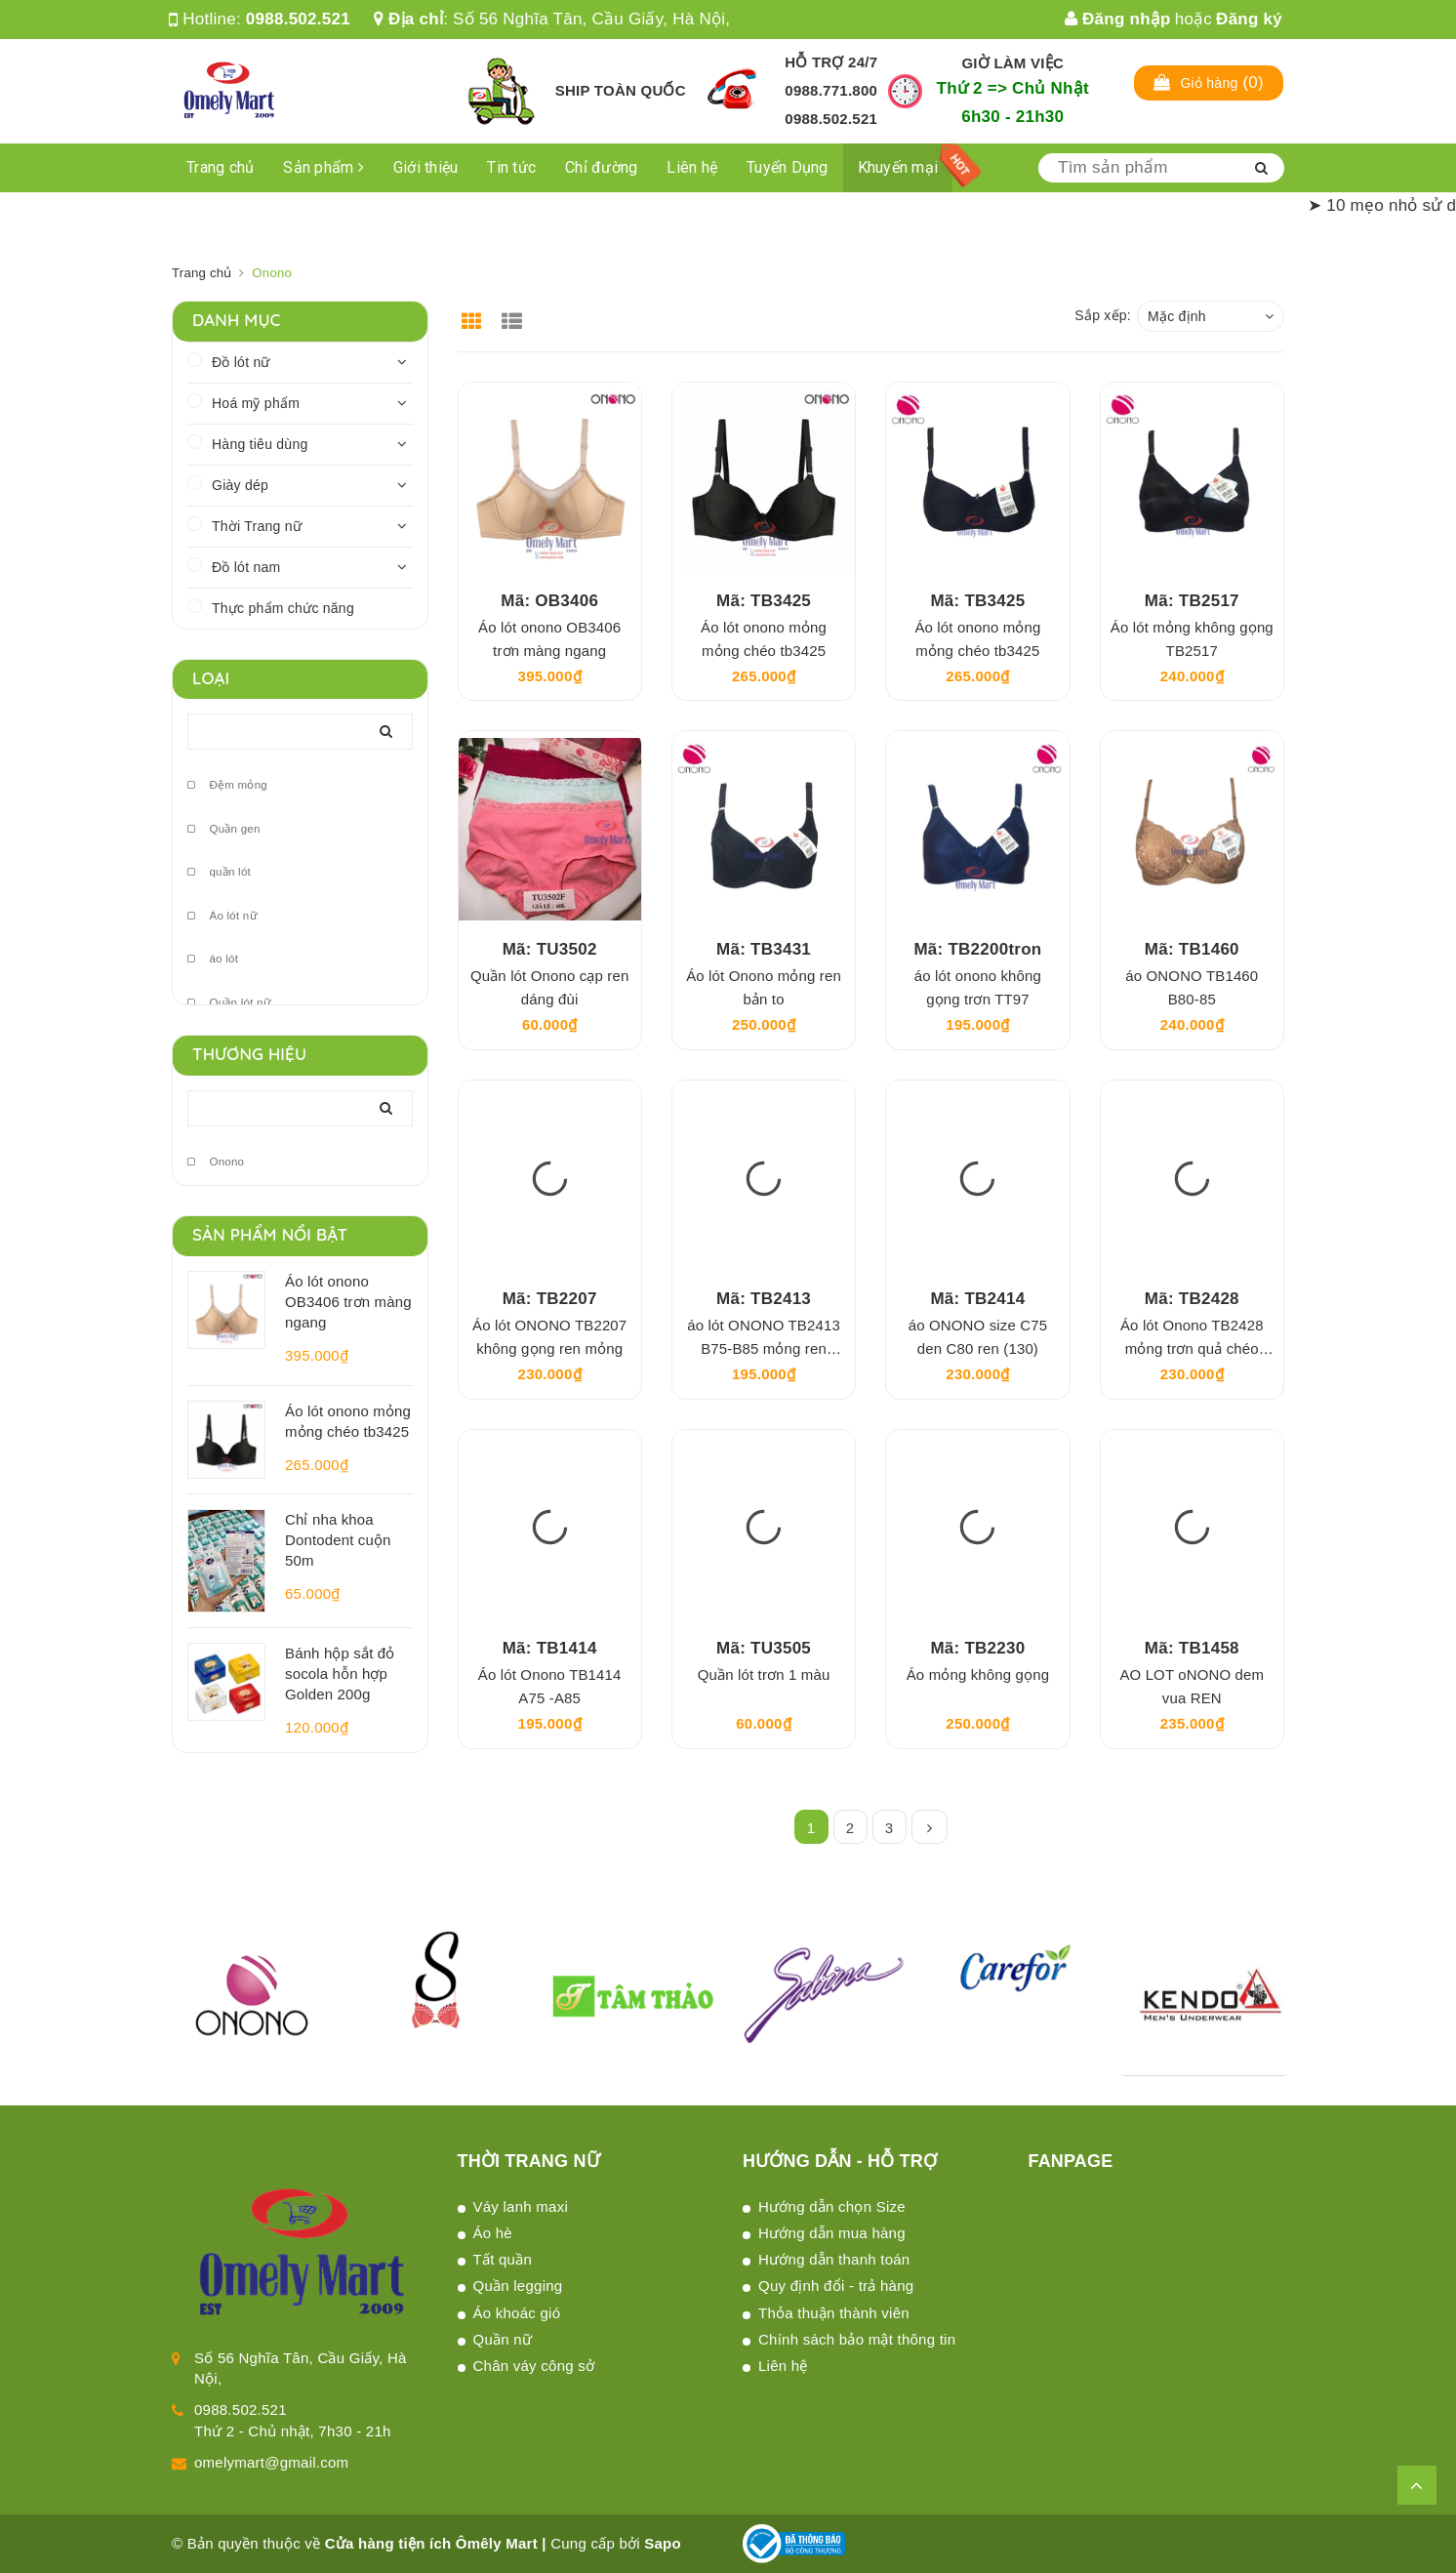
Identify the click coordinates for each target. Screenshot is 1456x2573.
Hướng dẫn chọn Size (832, 2206)
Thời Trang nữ (257, 526)
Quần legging (518, 2285)
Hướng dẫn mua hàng (832, 2233)
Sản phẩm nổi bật (269, 1234)
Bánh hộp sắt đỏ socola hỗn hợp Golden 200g (339, 1673)
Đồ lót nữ (241, 362)
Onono (215, 1162)
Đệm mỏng (227, 785)
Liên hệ (692, 167)
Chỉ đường (601, 167)
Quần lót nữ (229, 1003)
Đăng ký (1249, 19)
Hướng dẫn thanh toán (834, 2259)
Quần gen (224, 829)
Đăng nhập (1118, 19)
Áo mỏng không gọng (978, 1674)
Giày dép (240, 485)
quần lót (219, 872)
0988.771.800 (831, 90)
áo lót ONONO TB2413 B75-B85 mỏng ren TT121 (763, 1348)
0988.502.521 (298, 19)
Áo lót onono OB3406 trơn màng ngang (348, 1301)
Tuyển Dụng (788, 167)
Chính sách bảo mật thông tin (856, 2339)
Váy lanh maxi (520, 2206)
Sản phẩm (323, 167)
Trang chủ (220, 167)
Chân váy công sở (534, 2365)
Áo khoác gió (517, 2313)
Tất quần (503, 2259)
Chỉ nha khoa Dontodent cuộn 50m (338, 1540)
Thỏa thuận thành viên (834, 2313)
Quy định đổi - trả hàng (835, 2285)
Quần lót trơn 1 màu (764, 1674)
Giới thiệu (426, 167)
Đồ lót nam (246, 567)
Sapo (662, 2543)
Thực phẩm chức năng (283, 608)
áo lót (212, 959)
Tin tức (511, 167)
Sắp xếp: (1102, 315)
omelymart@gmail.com (271, 2462)
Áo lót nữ (222, 916)
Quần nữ (503, 2339)
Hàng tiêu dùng (259, 444)
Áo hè (492, 2233)
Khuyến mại (898, 167)
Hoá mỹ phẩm (256, 403)
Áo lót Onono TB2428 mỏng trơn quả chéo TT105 (1192, 1348)
